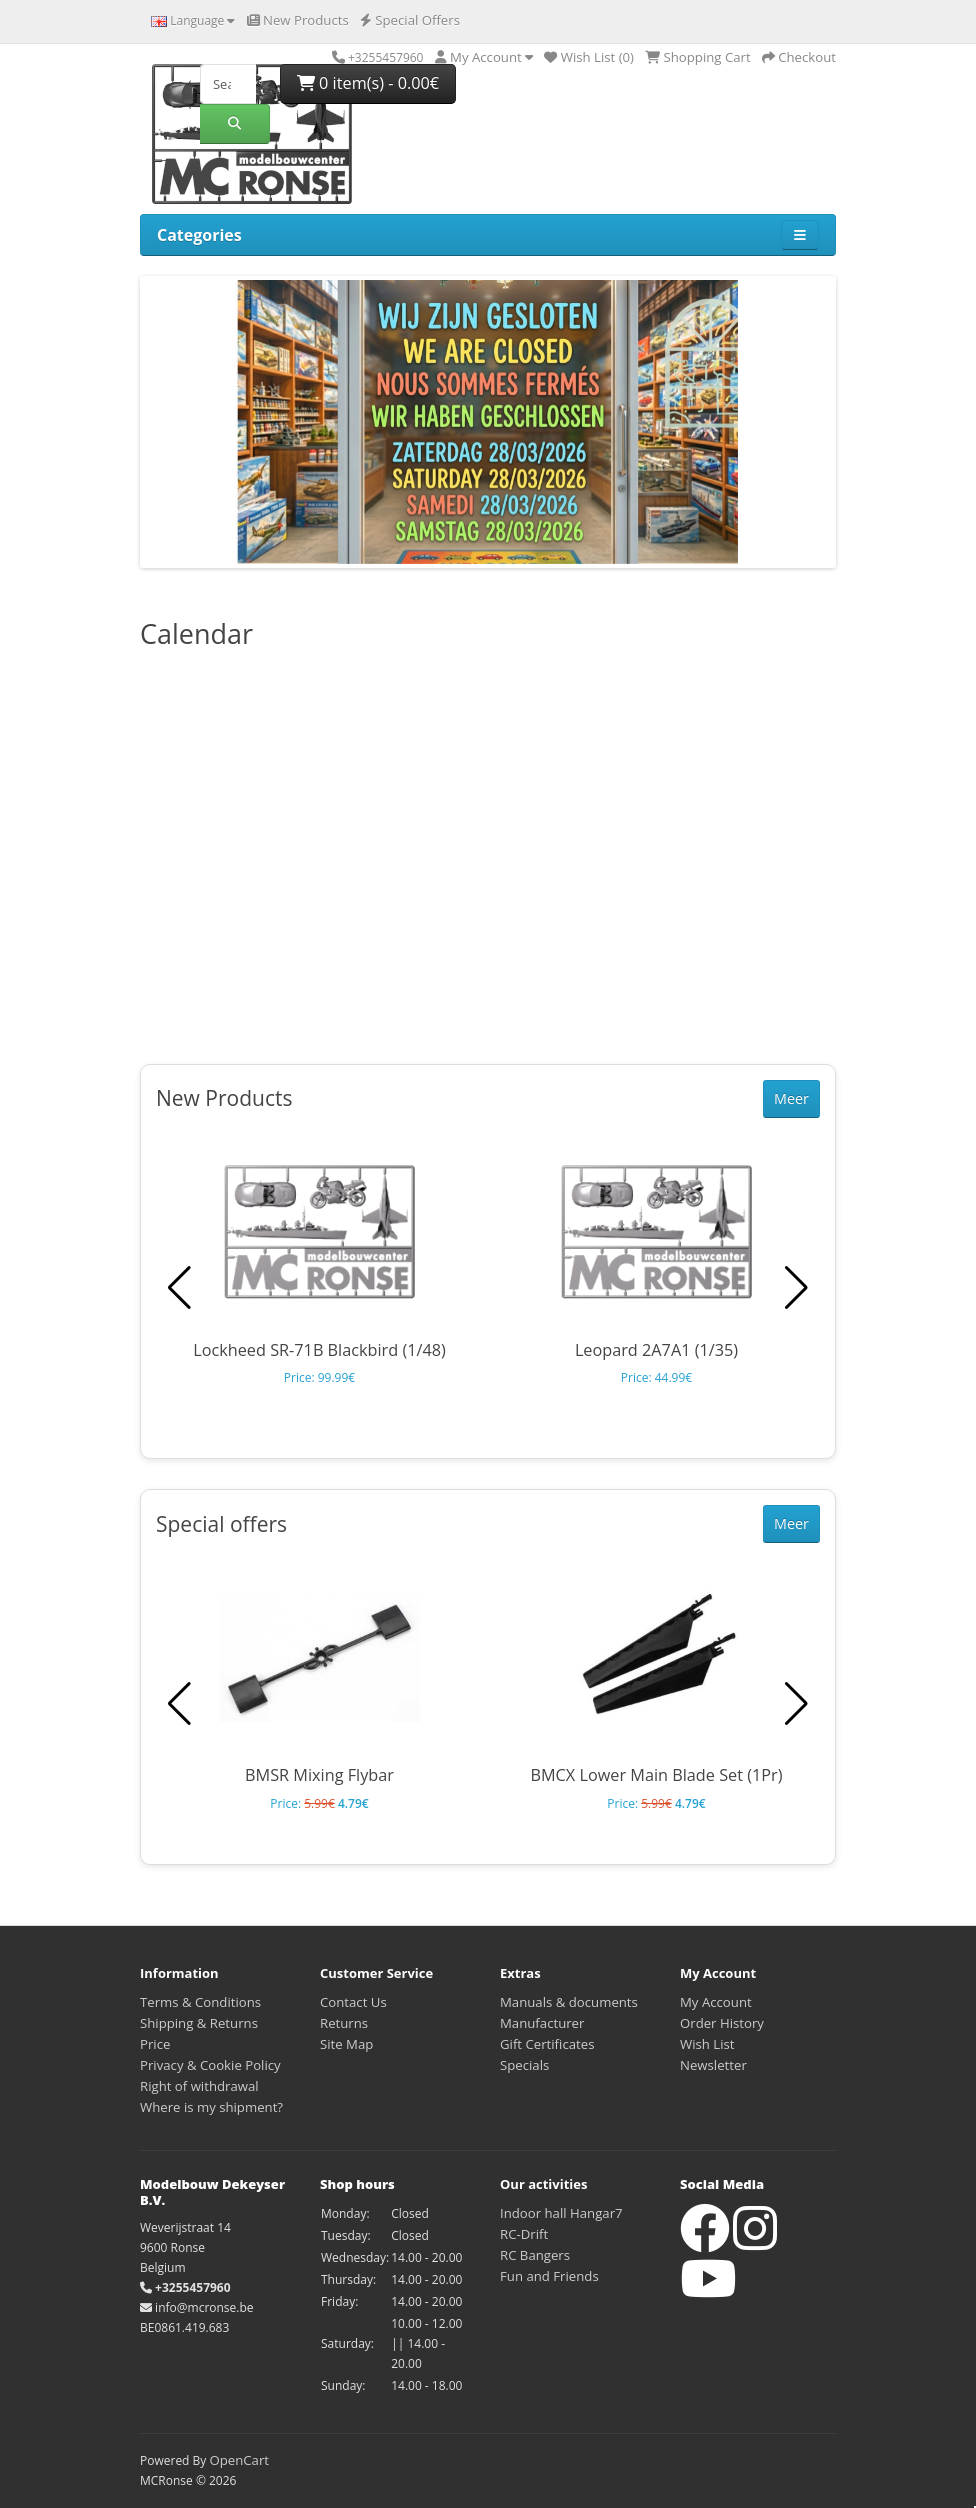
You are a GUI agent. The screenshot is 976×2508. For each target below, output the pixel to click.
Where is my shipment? (211, 2107)
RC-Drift (524, 2234)
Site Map (346, 2044)
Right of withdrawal (199, 2086)
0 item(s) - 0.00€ (368, 83)
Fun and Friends (549, 2276)
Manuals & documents (569, 2002)
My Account (716, 2002)
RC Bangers (535, 2255)
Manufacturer (542, 2023)
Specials (524, 2065)
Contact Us (353, 2002)
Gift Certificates (547, 2044)
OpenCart (239, 2460)
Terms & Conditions (200, 2002)
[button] (796, 1288)
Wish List (707, 2044)
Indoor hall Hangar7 (561, 2213)
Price (155, 2044)
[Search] (228, 84)
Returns (344, 2023)
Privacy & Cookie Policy (210, 2065)
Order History (722, 2023)
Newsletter (713, 2065)
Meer (791, 1098)
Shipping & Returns (199, 2023)
